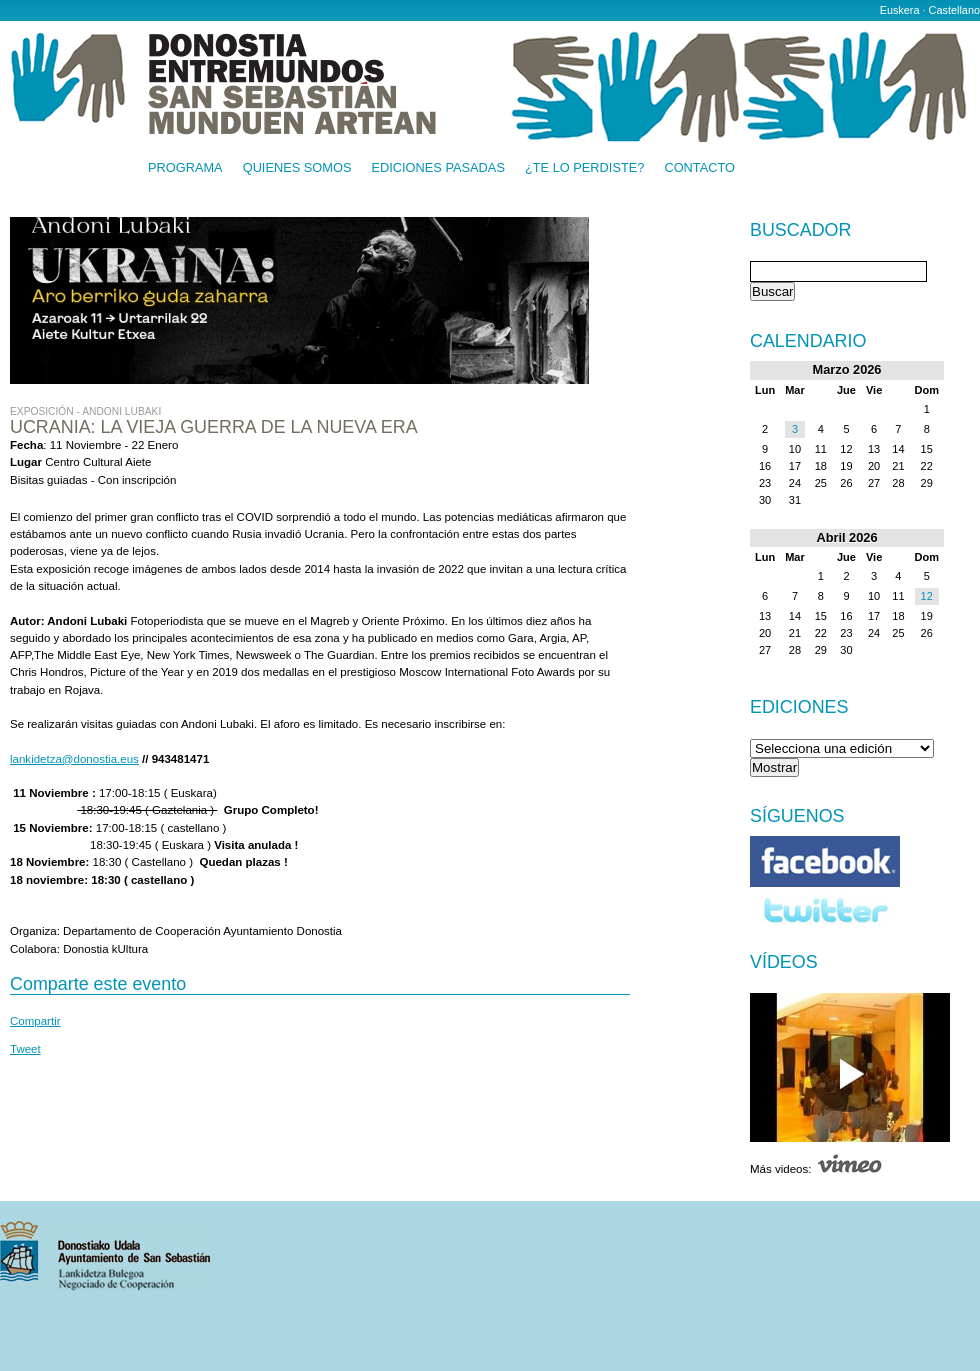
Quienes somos (297, 168)
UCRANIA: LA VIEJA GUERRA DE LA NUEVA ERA (214, 427)
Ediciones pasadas (437, 168)
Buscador (800, 231)
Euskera (900, 10)
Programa (185, 168)
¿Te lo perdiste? (584, 168)
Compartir (35, 1021)
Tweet (25, 1049)
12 (927, 596)
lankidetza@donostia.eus (74, 759)
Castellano (954, 10)
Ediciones (799, 707)
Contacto (699, 168)
